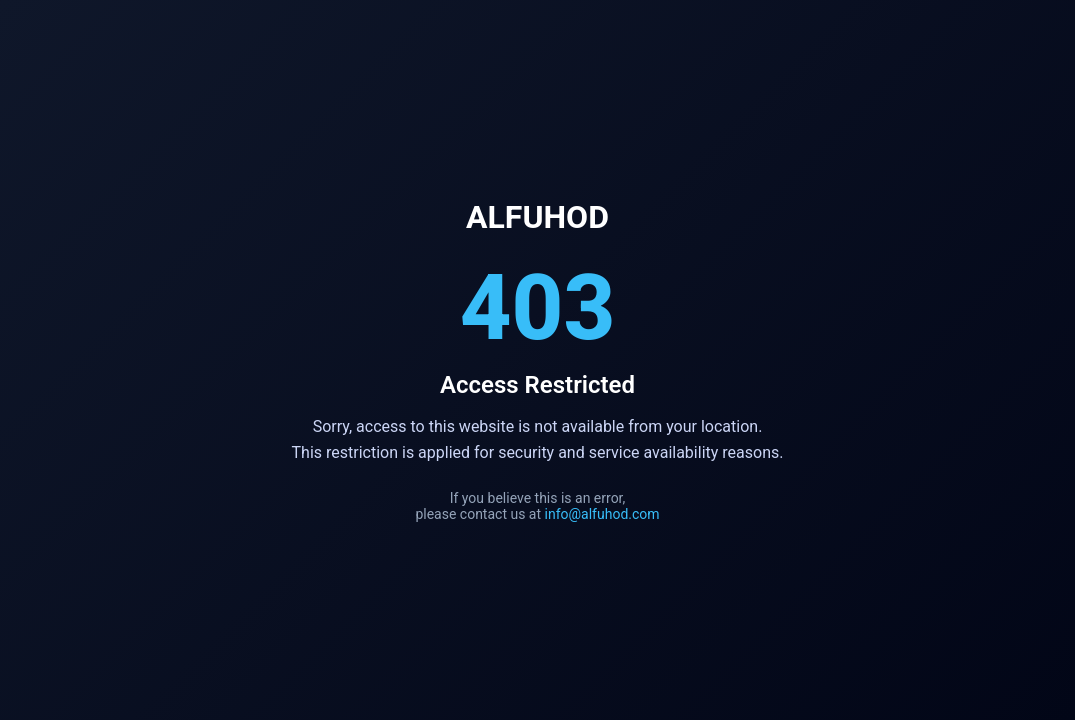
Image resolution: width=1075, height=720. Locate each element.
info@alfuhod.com (602, 514)
